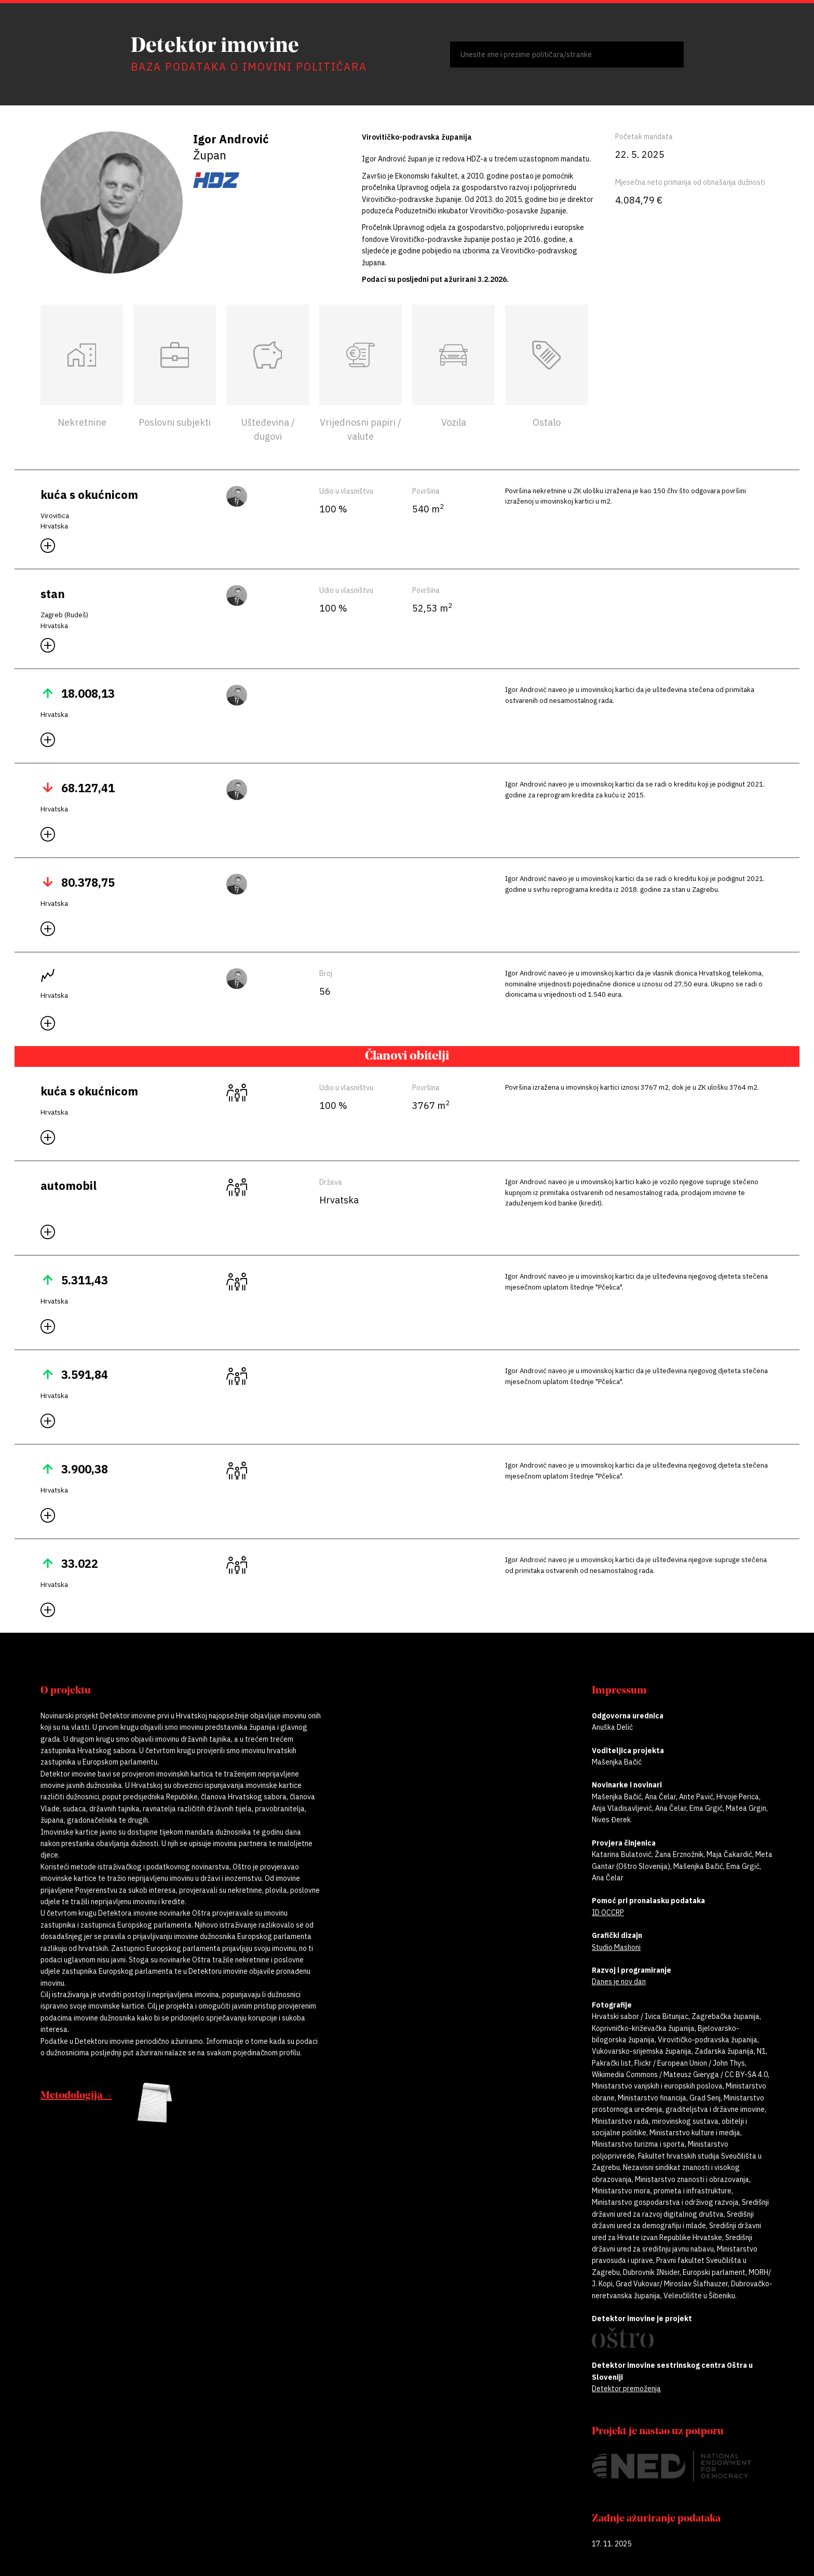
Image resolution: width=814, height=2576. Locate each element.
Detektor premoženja (626, 2388)
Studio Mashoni (616, 1947)
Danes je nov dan (619, 1981)
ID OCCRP (608, 1912)
